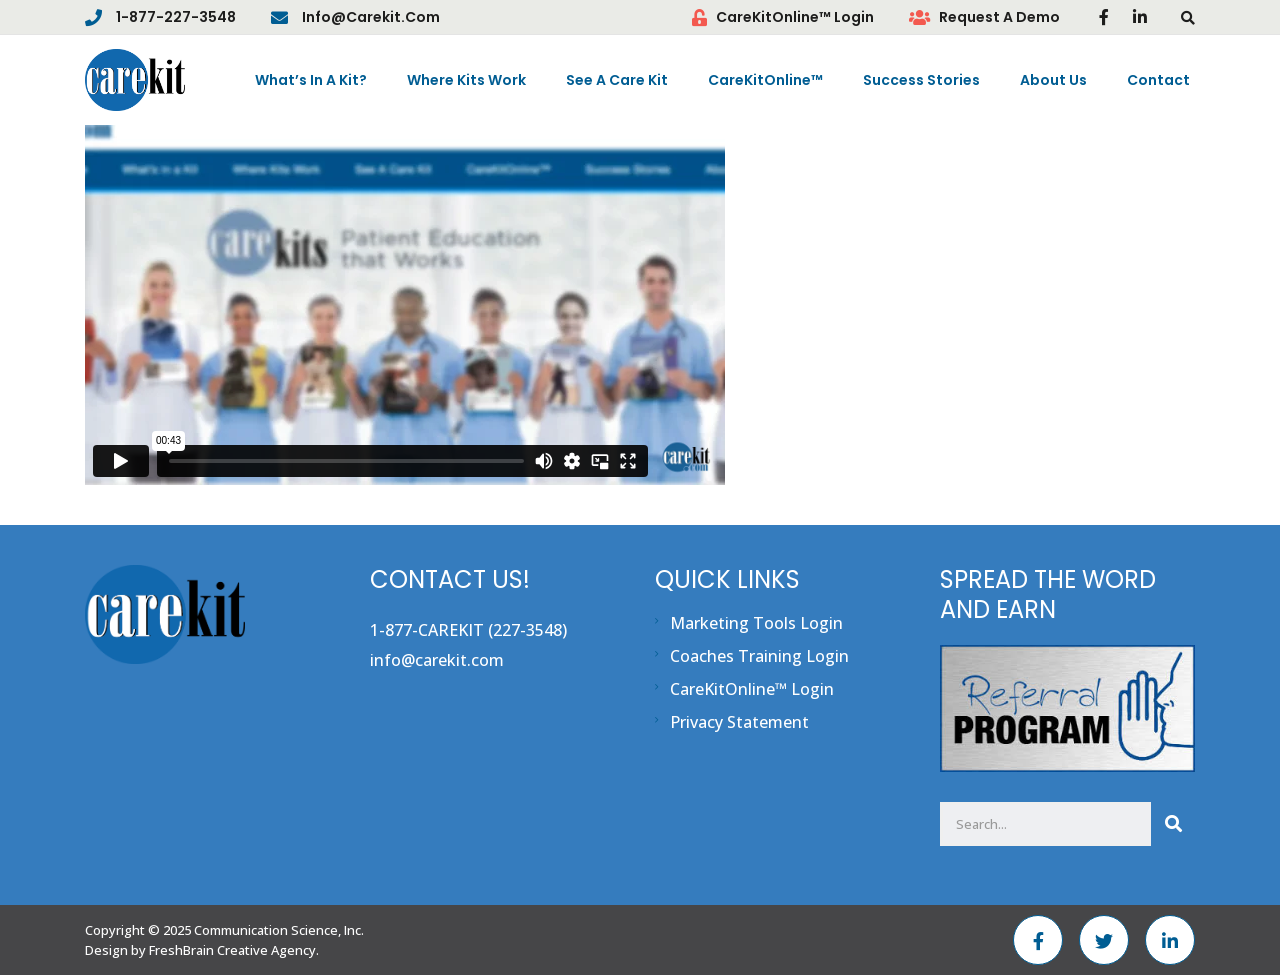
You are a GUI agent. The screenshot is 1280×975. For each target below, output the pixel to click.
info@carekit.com (371, 17)
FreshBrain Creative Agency (232, 950)
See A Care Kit (617, 80)
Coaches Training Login (759, 656)
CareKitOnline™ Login (795, 17)
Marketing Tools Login (756, 623)
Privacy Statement (739, 722)
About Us (1053, 80)
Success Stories (921, 80)
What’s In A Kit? (311, 80)
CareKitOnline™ (765, 80)
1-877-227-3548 (176, 17)
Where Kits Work (466, 80)
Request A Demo (999, 17)
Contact (1158, 80)
